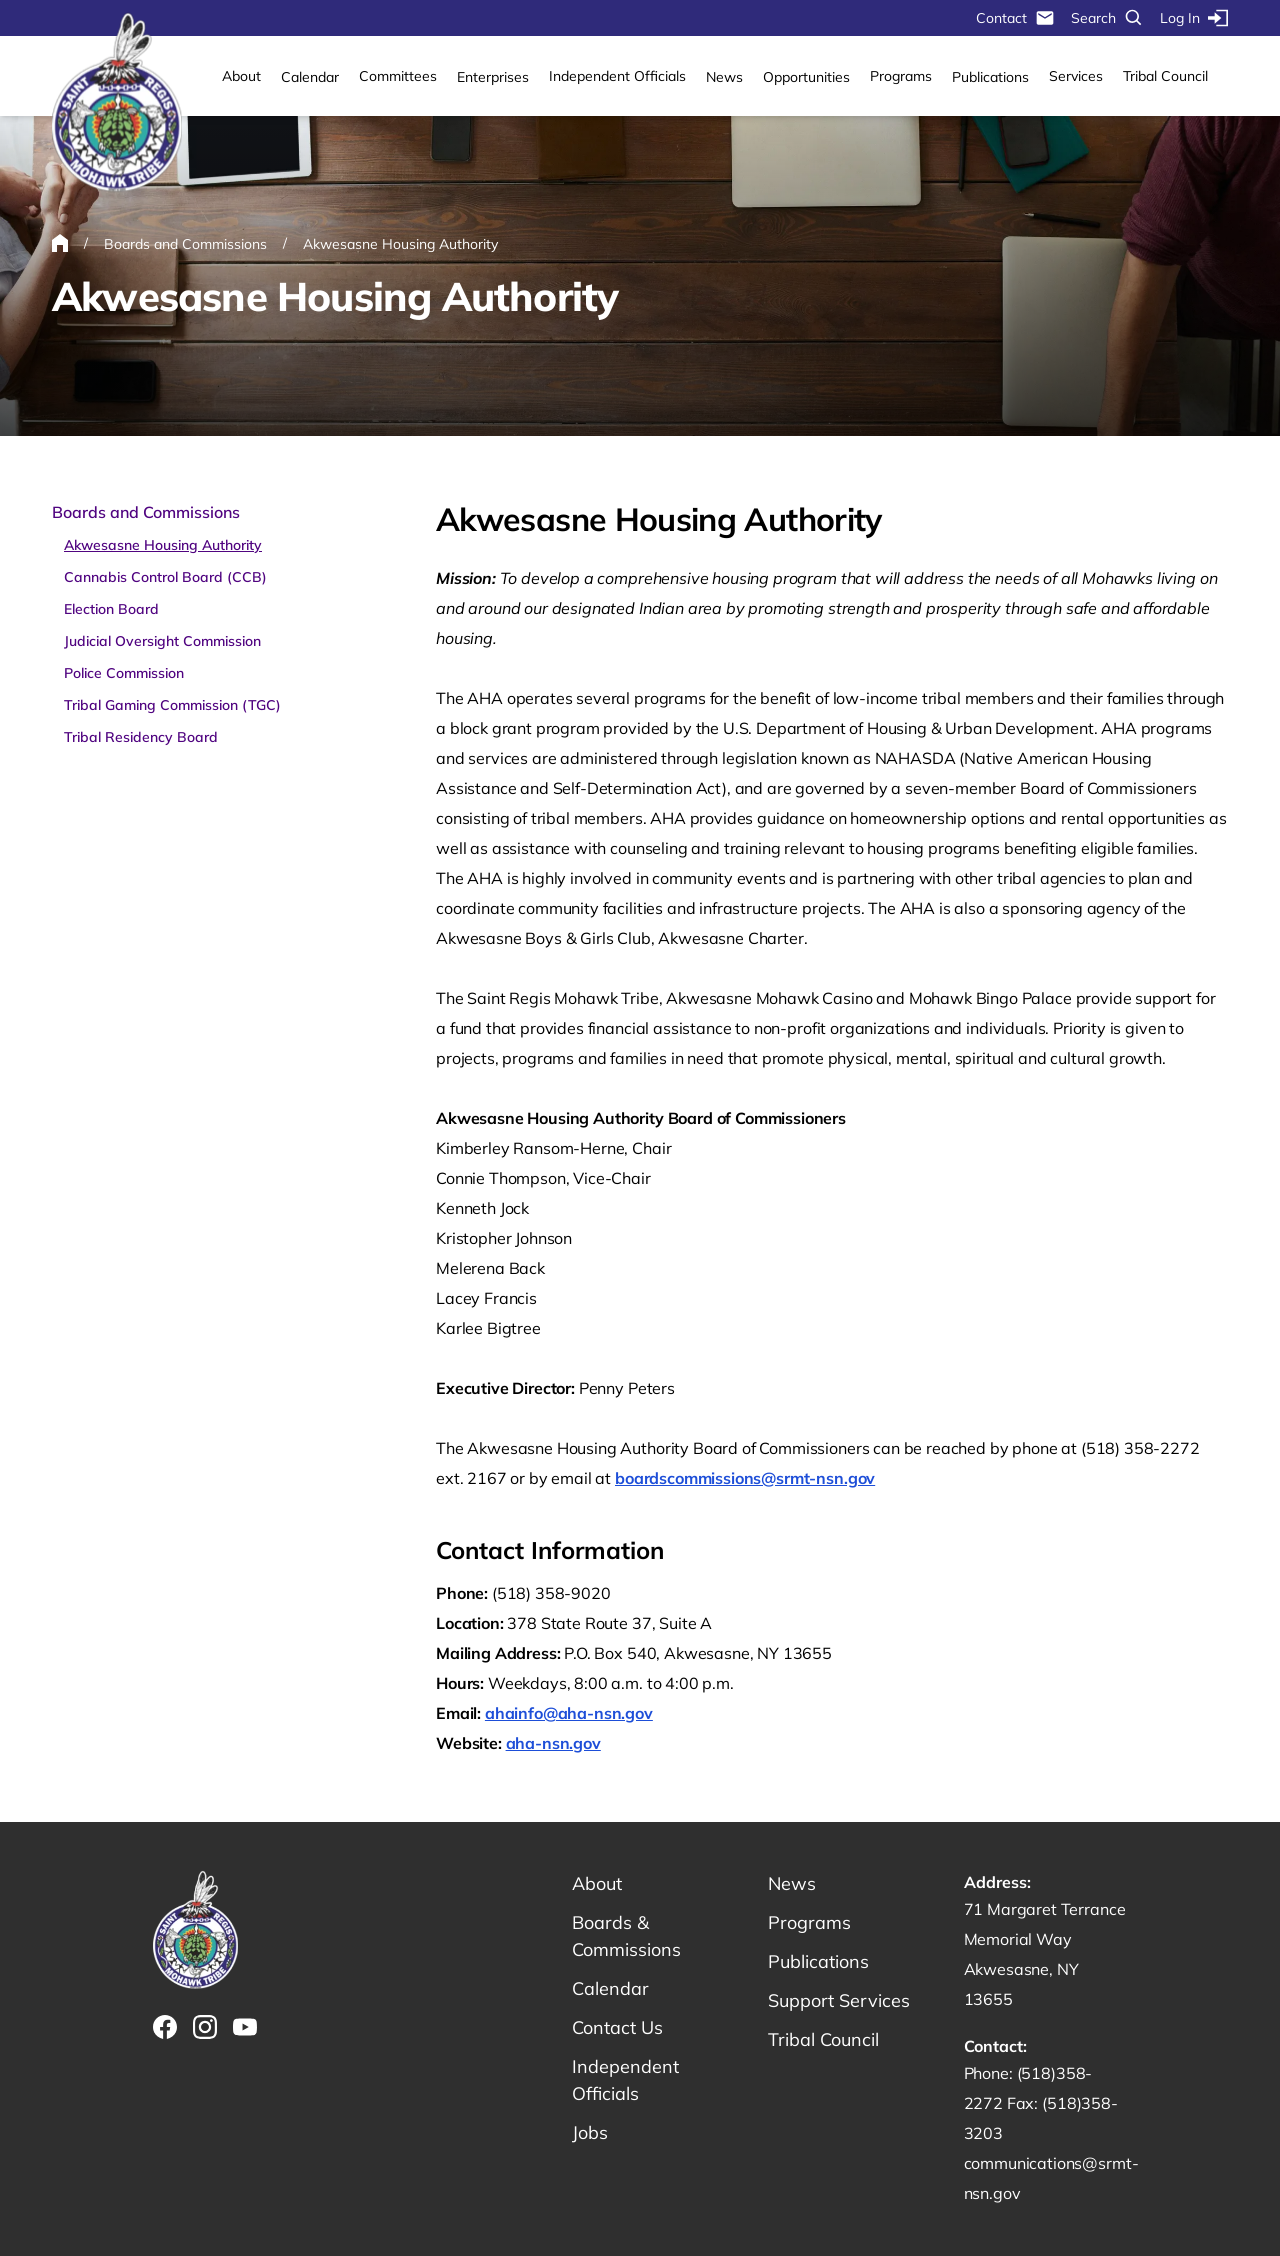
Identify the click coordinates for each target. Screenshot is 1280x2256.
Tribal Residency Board (141, 737)
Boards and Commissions (146, 512)
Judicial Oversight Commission (162, 641)
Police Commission (124, 673)
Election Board (111, 609)
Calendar (310, 77)
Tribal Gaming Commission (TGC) (172, 705)
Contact (1015, 18)
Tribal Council (1165, 76)
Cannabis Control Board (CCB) (165, 577)
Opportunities (806, 77)
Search (1107, 18)
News (724, 77)
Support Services (839, 2000)
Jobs (590, 2132)
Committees (398, 76)
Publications (990, 77)
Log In (1194, 18)
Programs (901, 76)
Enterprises (493, 77)
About (241, 76)
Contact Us (617, 2027)
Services (1076, 76)
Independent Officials (617, 76)
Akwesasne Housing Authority (163, 545)
